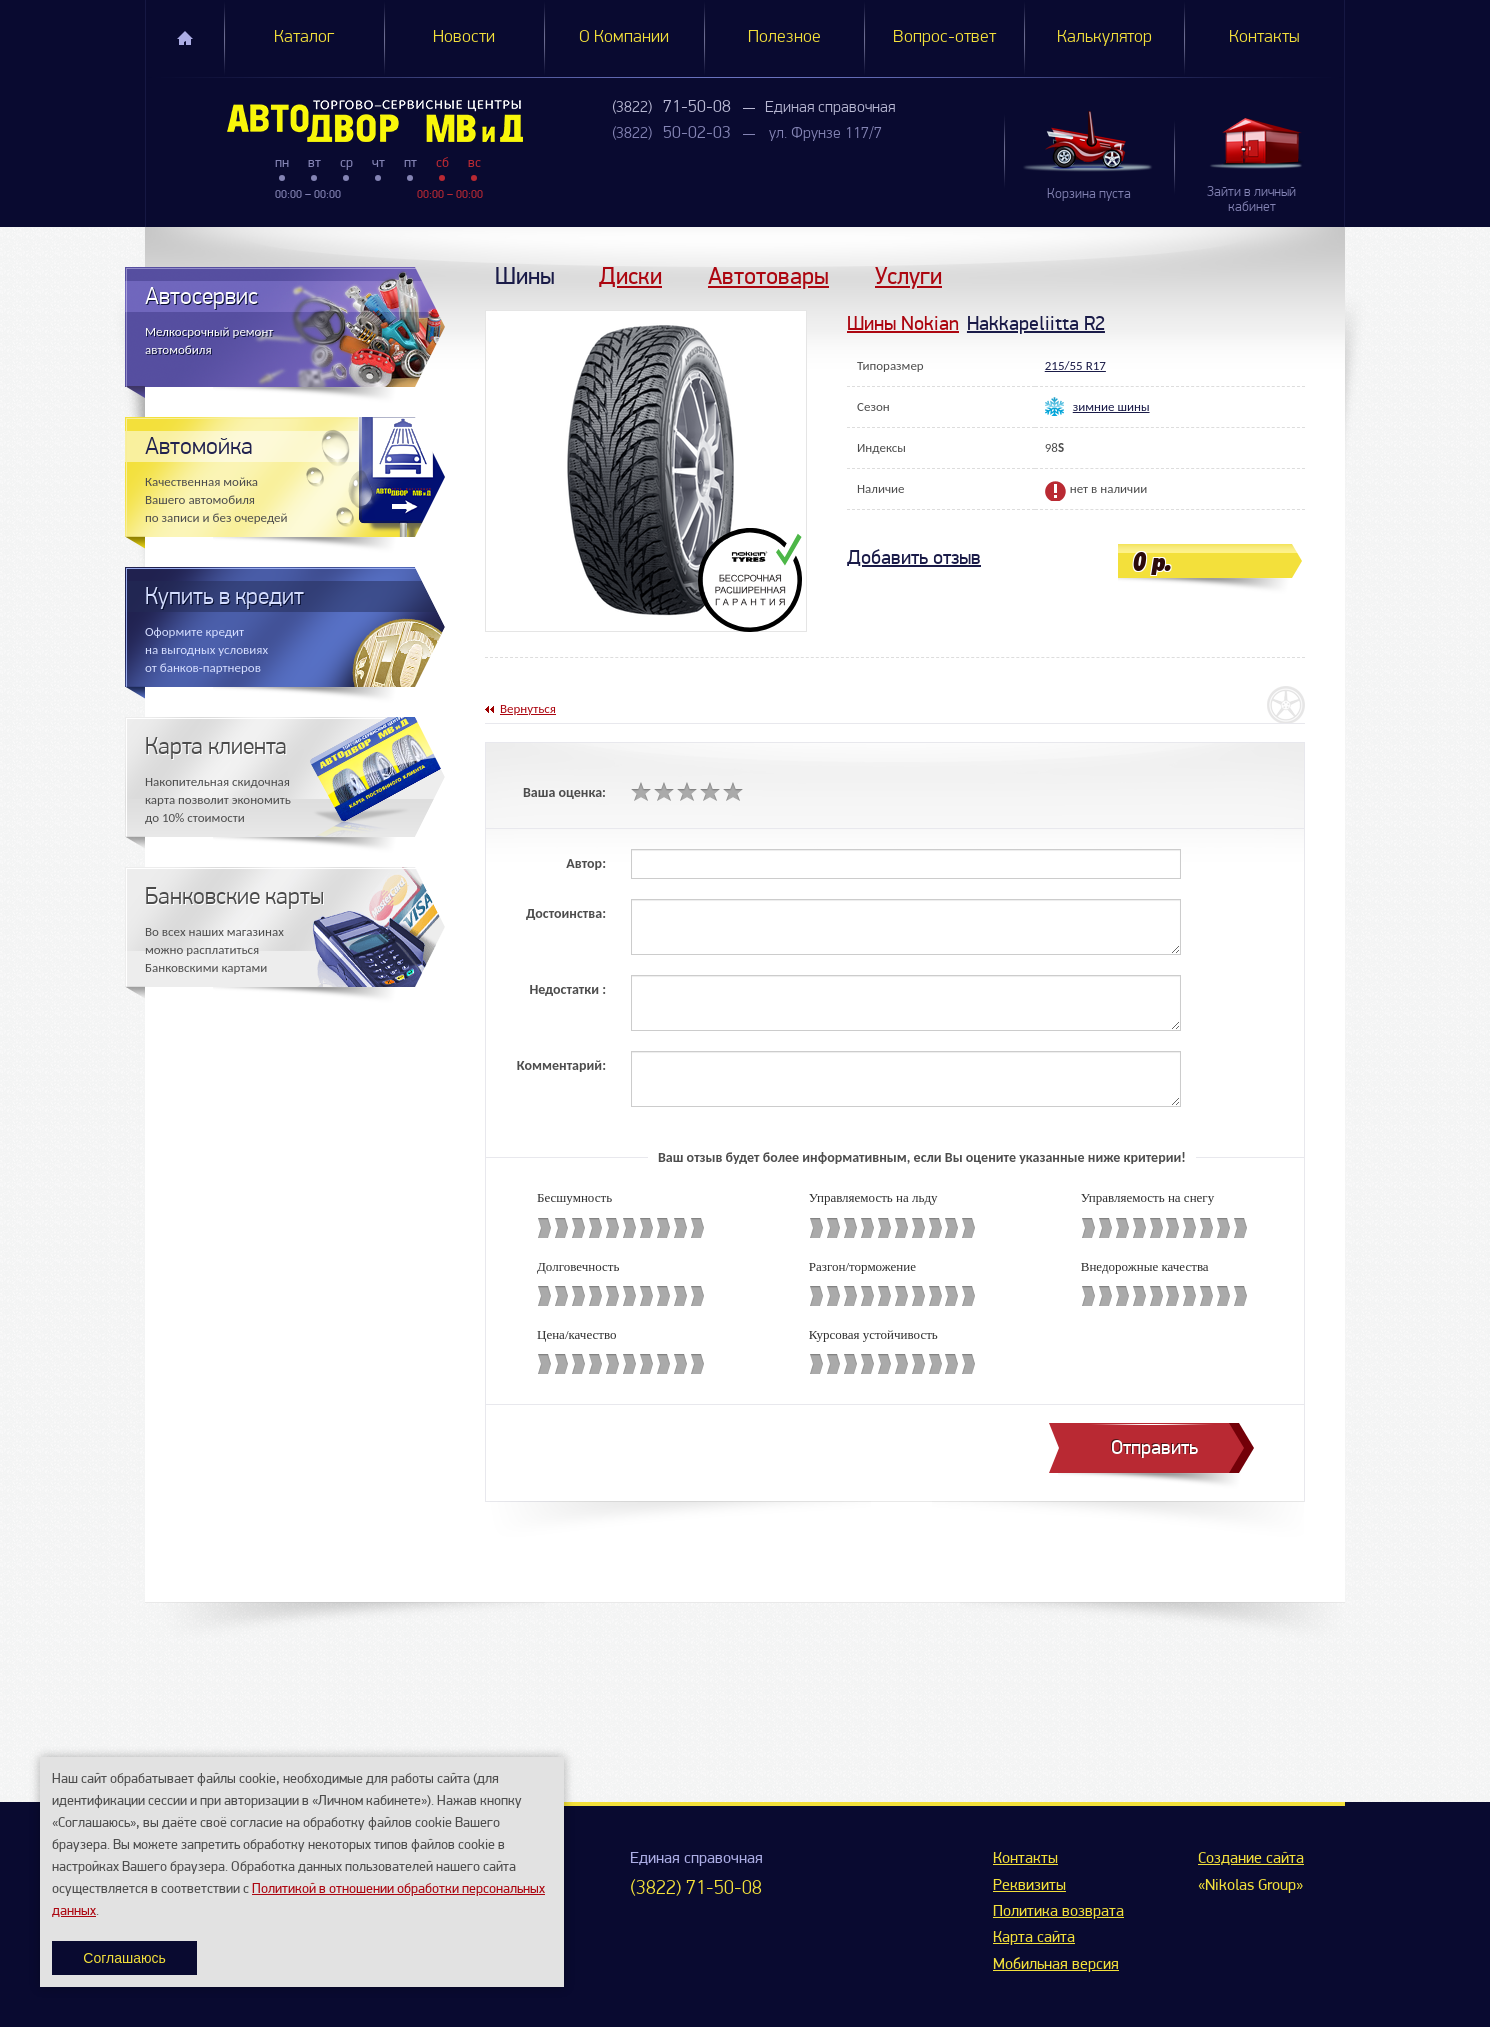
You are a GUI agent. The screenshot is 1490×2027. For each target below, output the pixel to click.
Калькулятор (1104, 37)
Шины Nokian (903, 323)
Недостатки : (567, 989)
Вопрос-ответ (944, 37)
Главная (185, 38)
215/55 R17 (1075, 365)
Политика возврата (1058, 1912)
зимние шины (1111, 406)
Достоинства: (566, 913)
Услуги (908, 275)
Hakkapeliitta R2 (1036, 323)
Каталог (304, 37)
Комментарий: (561, 1065)
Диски (630, 275)
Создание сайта (1251, 1859)
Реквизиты (1029, 1886)
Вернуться (528, 708)
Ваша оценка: (564, 792)
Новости (464, 37)
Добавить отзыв (914, 557)
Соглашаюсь (124, 1958)
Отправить (1154, 1447)
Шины (525, 275)
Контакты (1264, 37)
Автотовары (768, 275)
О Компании (624, 37)
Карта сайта (1034, 1938)
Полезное (784, 37)
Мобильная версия (1056, 1965)
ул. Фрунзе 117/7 (825, 134)
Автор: (586, 863)
